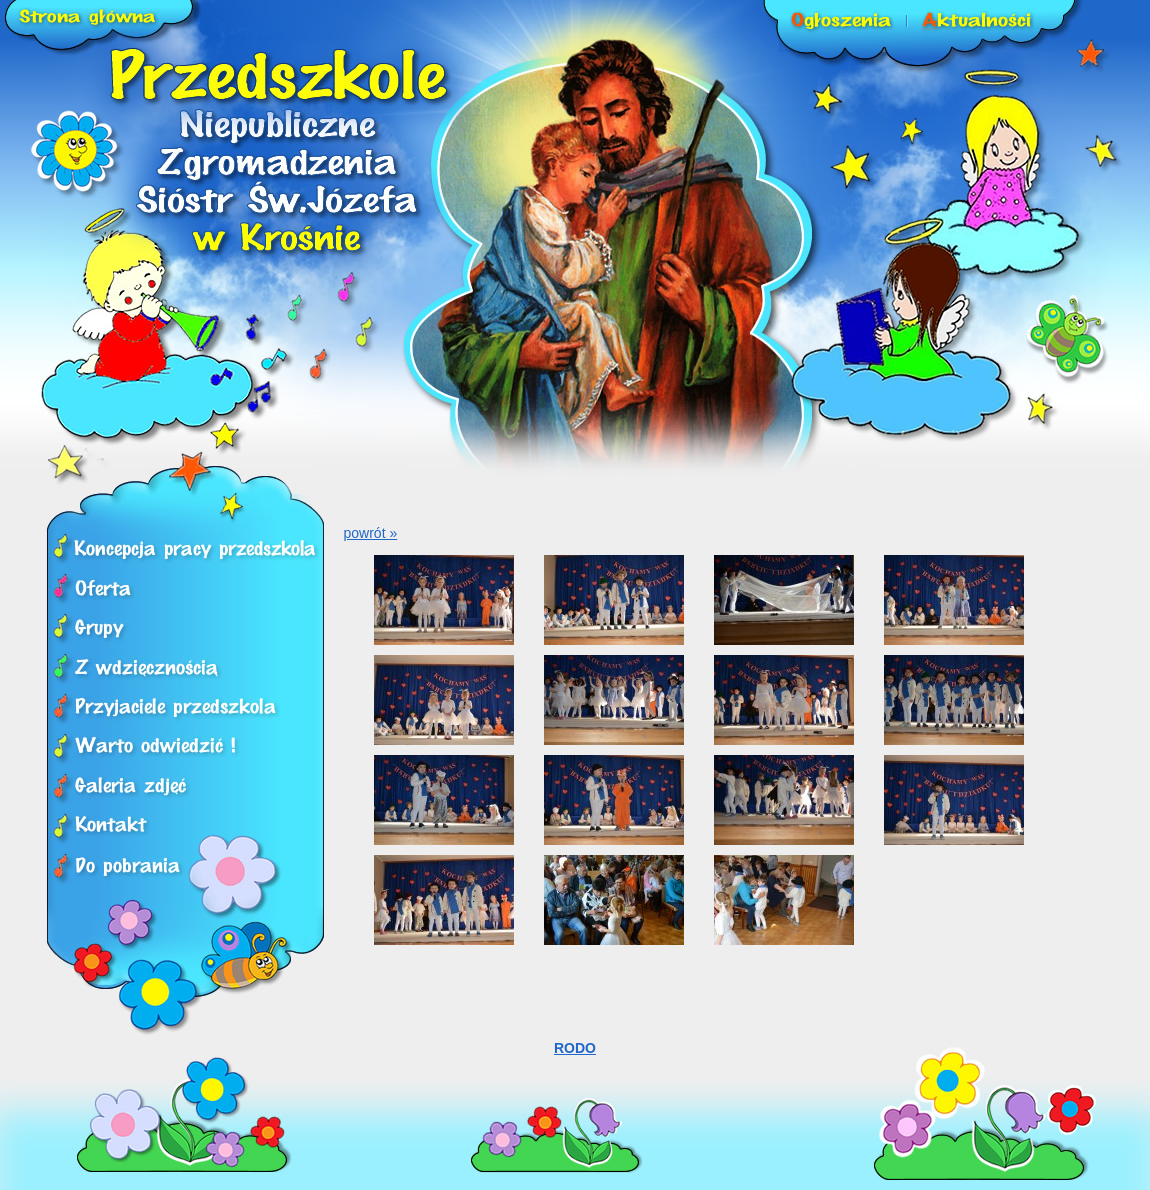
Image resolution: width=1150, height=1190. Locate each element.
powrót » (371, 533)
